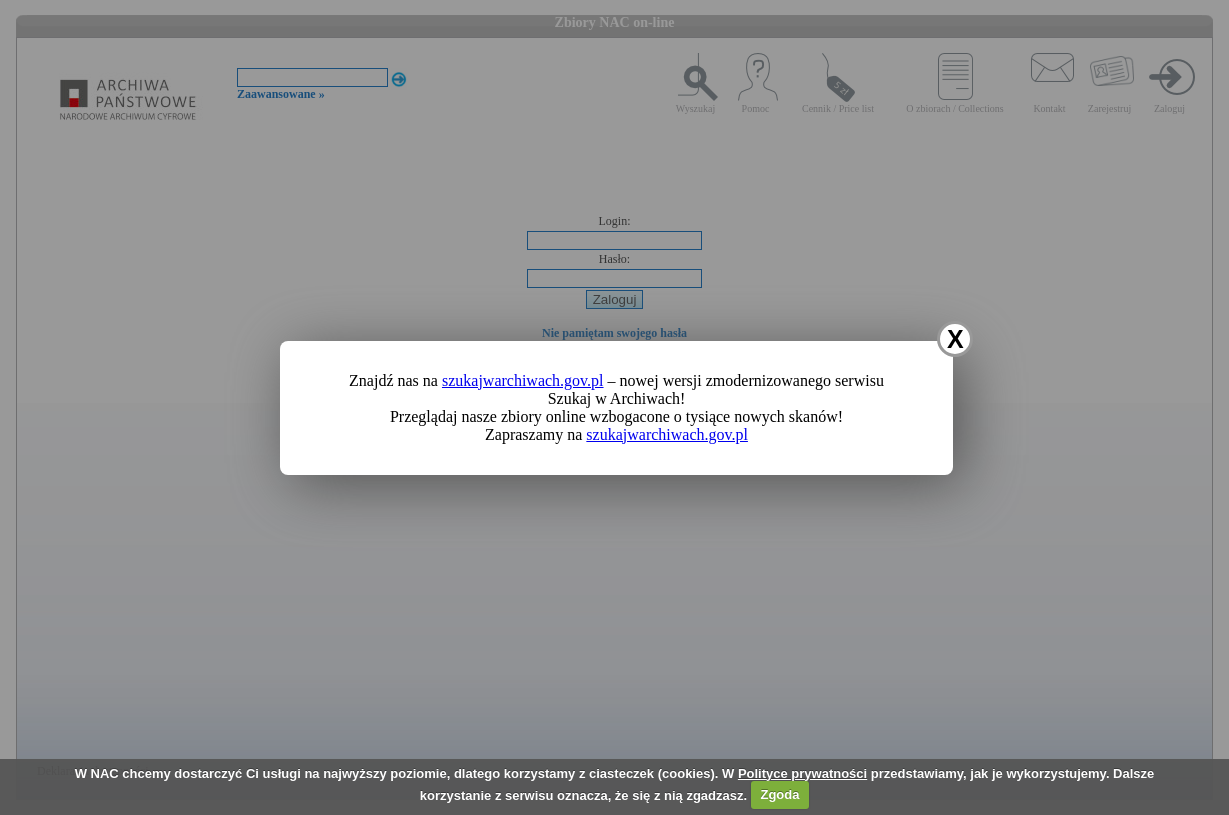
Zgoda (779, 794)
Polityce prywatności (802, 773)
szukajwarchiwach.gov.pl (523, 380)
